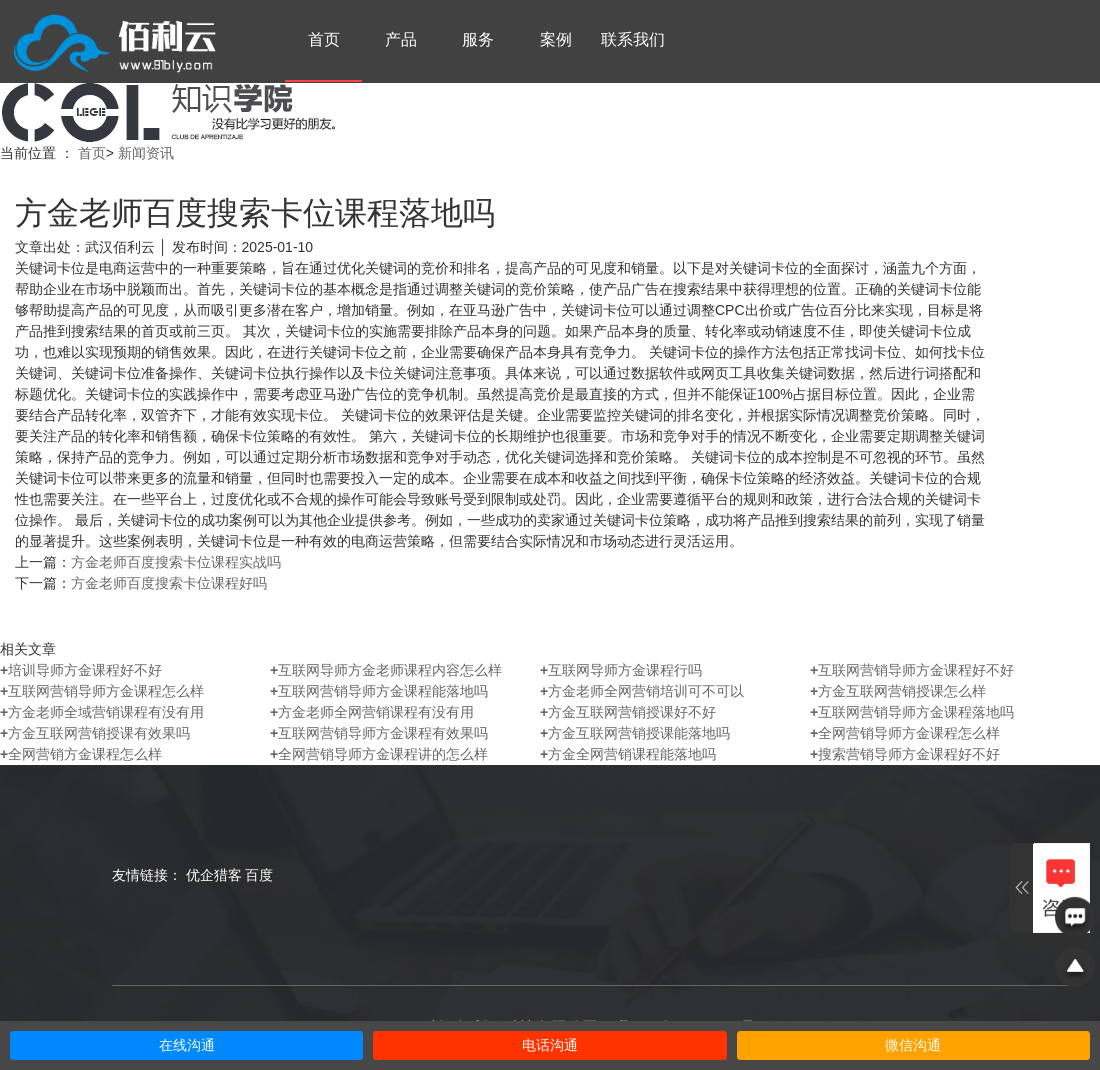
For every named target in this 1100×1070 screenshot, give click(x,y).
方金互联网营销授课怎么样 (898, 691)
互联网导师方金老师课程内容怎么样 (386, 670)
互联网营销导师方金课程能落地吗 (379, 691)
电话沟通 (550, 1045)
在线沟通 (187, 1045)
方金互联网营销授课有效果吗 (95, 733)
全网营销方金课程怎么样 (81, 754)
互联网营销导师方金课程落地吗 (912, 712)
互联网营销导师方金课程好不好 (912, 670)
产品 (401, 39)
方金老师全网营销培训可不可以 (642, 691)
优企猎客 (214, 875)
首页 (324, 39)
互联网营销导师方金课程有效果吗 (379, 733)
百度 (259, 875)
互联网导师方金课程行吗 (621, 670)
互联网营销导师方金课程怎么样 (102, 691)
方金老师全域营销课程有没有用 (102, 712)
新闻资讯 (146, 153)
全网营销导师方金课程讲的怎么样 (379, 754)
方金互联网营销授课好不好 (628, 712)
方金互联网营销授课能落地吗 (635, 733)
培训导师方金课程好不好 (81, 670)
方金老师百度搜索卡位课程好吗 (169, 583)
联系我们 (633, 39)
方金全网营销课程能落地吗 (628, 754)
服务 (478, 39)
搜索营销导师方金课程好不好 (905, 754)
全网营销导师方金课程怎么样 (905, 733)
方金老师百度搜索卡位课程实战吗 (176, 562)
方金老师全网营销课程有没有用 (372, 712)
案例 (556, 39)
